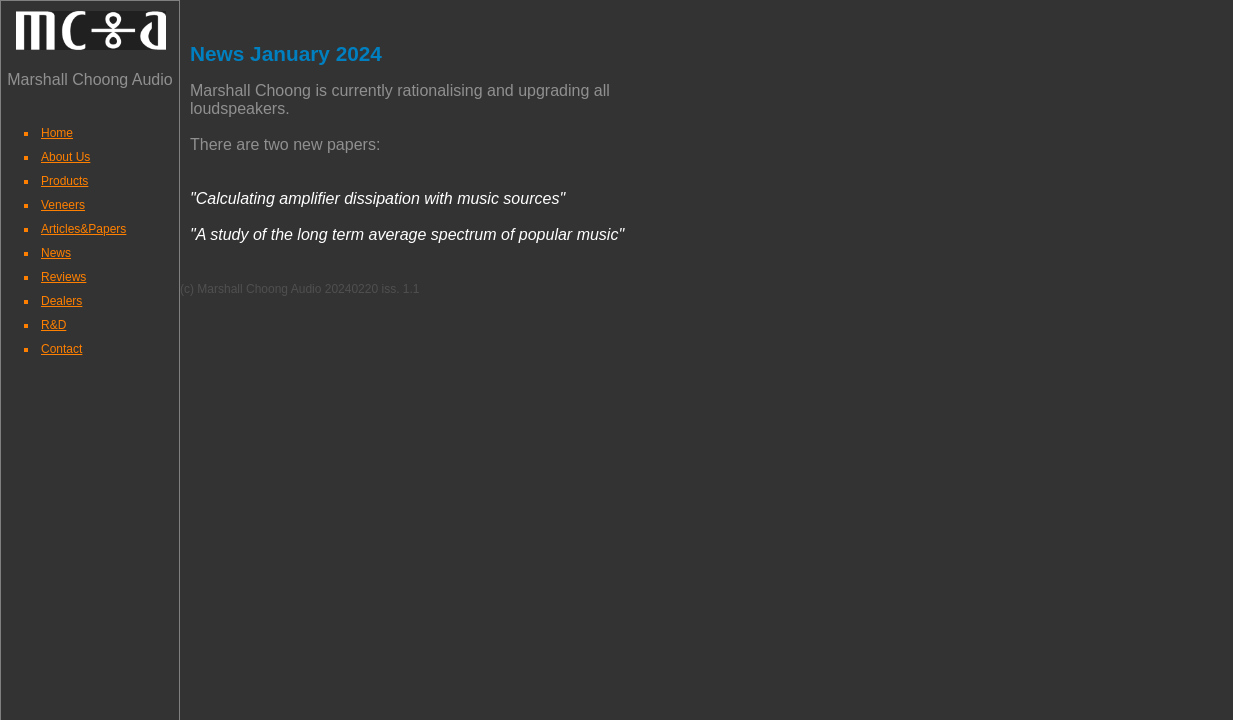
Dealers (61, 301)
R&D (53, 325)
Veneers (63, 205)
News (56, 253)
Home (57, 133)
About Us (65, 157)
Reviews (63, 277)
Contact (61, 349)
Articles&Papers (83, 229)
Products (64, 181)
